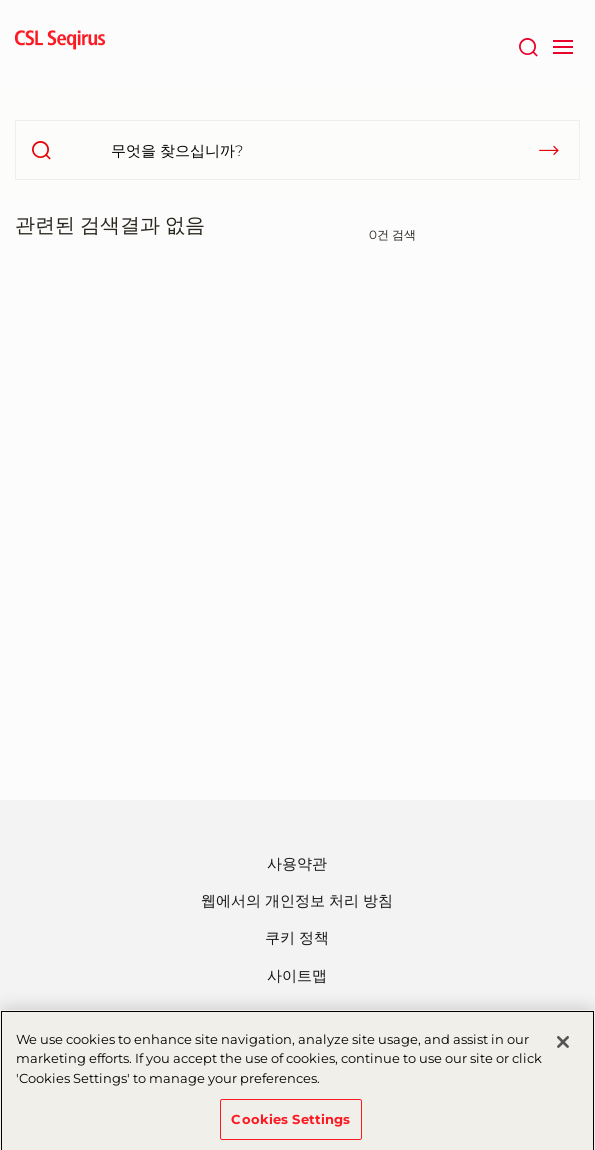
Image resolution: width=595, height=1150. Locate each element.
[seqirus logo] (60, 45)
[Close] (563, 1049)
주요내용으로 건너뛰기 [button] (0, 0)
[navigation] (562, 45)
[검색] (527, 45)
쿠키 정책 (297, 937)
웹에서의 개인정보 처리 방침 (297, 900)
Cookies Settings (290, 1125)
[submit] (549, 150)
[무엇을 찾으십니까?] (297, 150)
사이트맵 (297, 975)
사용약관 (297, 863)
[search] (41, 150)
